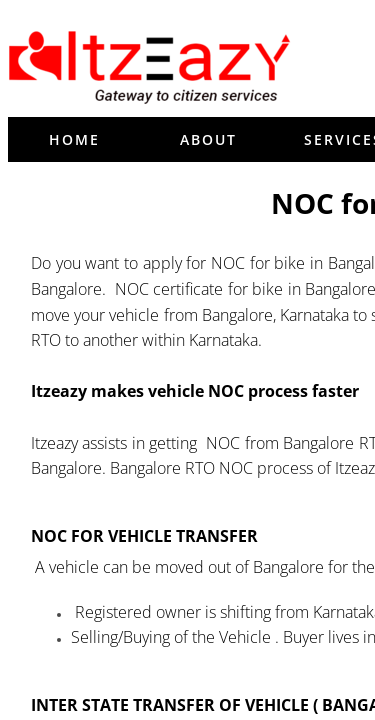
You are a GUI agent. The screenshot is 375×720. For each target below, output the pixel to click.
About (208, 139)
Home (74, 139)
